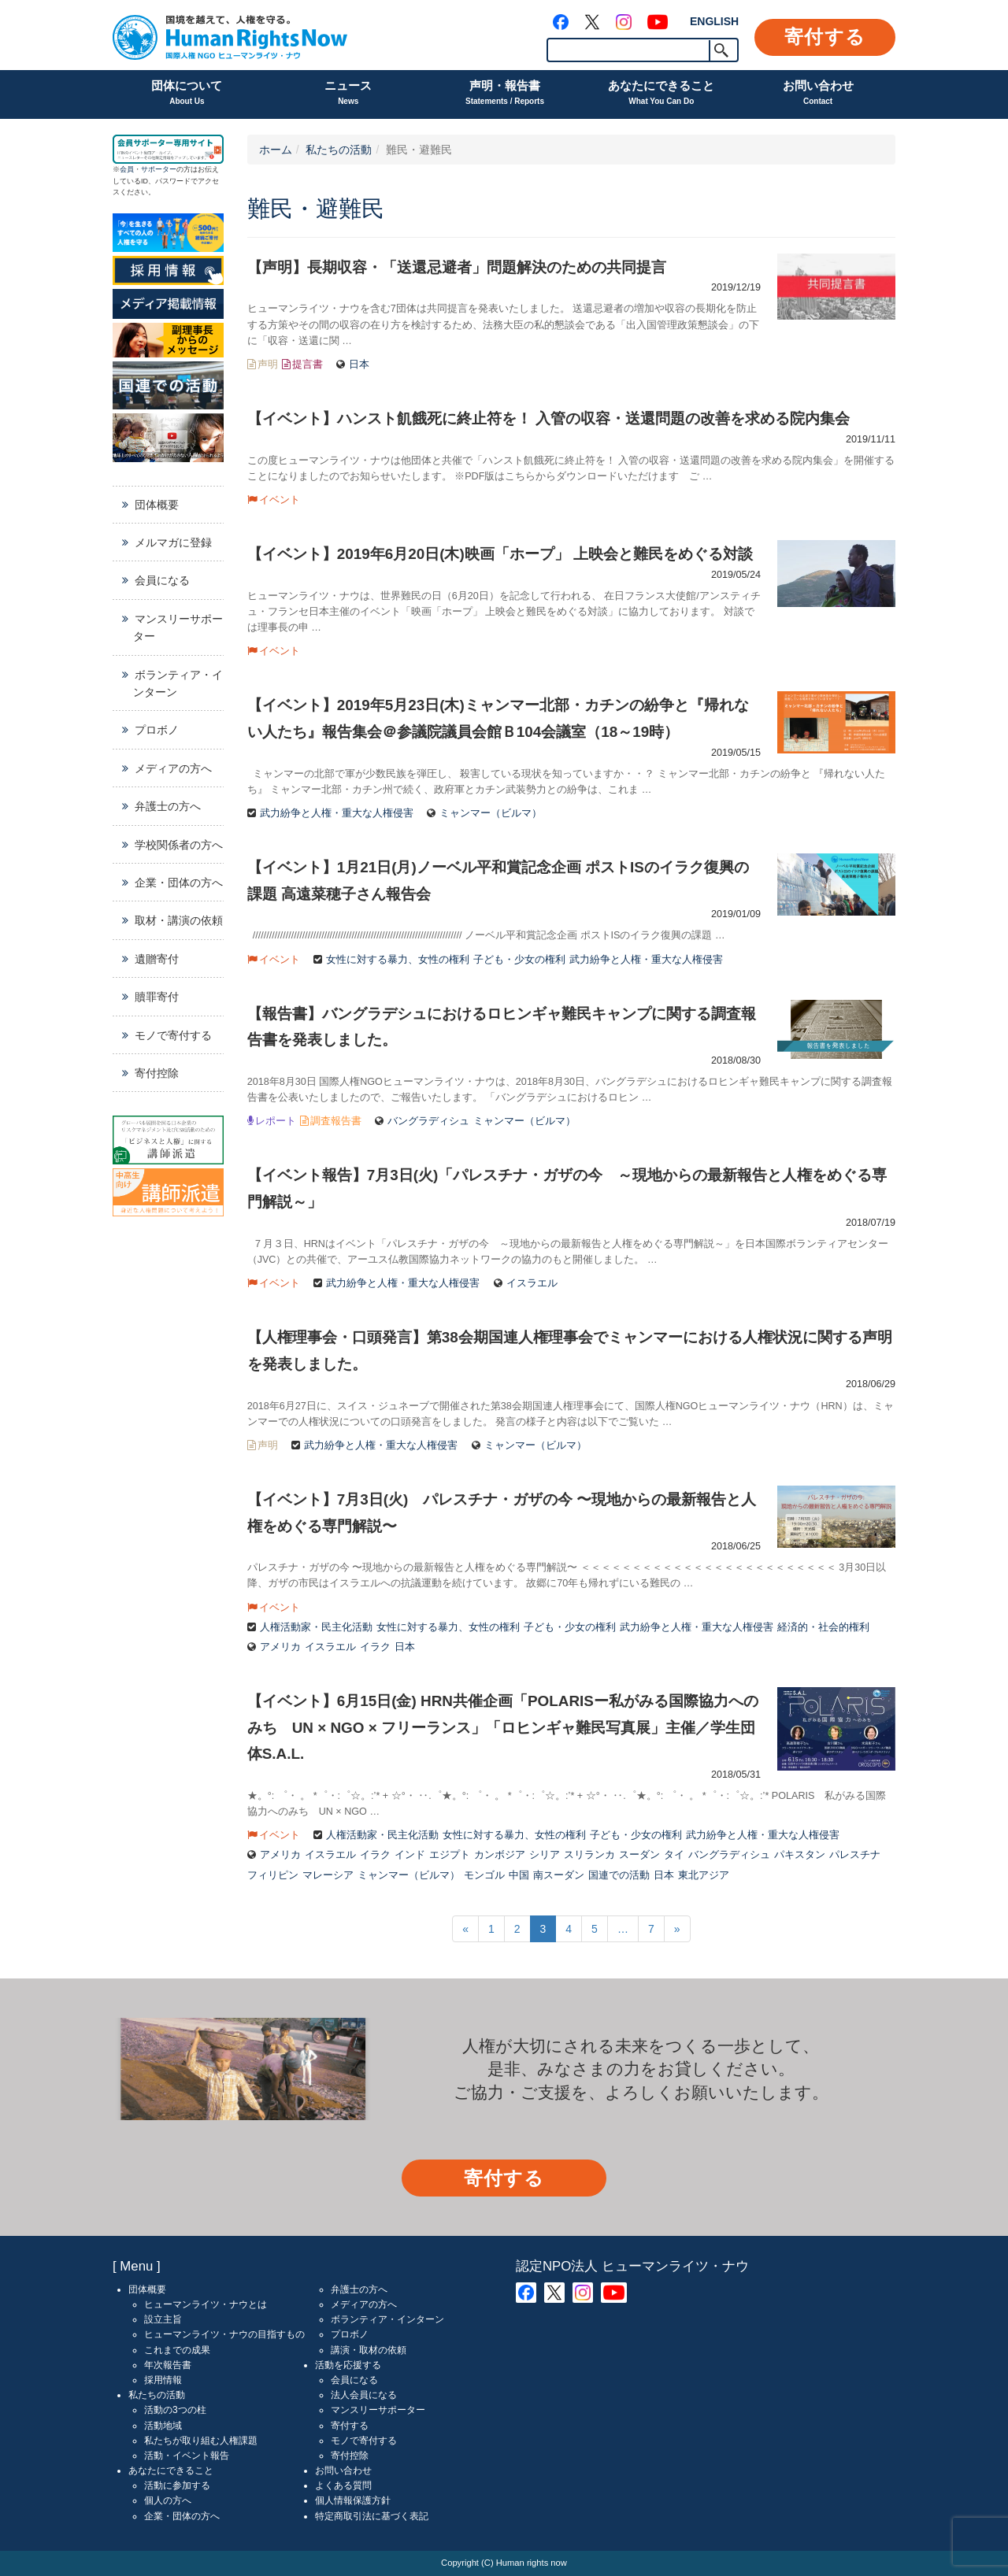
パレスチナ (854, 1854)
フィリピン (272, 1875)
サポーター (158, 169)
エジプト (449, 1854)
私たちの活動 (339, 149)
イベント (279, 499)
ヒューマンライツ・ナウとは (205, 2304)
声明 (268, 364)
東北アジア (703, 1875)
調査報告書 (335, 1121)
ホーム (275, 149)
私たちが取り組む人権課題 (201, 2440)
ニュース (348, 94)
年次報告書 (167, 2365)
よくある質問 (343, 2485)
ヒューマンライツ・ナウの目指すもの (224, 2334)
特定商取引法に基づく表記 (371, 2516)
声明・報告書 (504, 94)
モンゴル (484, 1875)
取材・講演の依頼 (179, 920)
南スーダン (558, 1875)
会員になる (162, 580)
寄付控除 (157, 1073)
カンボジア (499, 1854)
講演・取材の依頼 (368, 2350)
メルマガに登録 (173, 542)
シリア (544, 1854)
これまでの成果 (177, 2350)
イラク (375, 1647)
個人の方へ (167, 2500)
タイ (674, 1854)
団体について (186, 94)
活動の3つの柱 (175, 2409)
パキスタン (799, 1854)
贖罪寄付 (157, 996)
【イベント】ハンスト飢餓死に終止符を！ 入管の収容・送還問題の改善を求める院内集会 (548, 418)
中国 (519, 1875)
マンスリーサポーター (178, 627)
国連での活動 (619, 1875)
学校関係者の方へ (179, 844)
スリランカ (589, 1854)
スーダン (639, 1854)
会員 (127, 169)
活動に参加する (177, 2485)
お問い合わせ (818, 94)
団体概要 (157, 504)
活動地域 (163, 2425)
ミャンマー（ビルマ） (490, 813)
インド (410, 1854)
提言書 (307, 364)
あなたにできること (661, 94)
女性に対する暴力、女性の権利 (397, 959)
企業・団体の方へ (179, 882)
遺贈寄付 (157, 959)
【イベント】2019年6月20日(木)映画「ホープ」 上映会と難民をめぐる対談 (500, 554)
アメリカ (280, 1647)
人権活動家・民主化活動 (316, 1627)
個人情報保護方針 (353, 2500)
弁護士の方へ (168, 806)
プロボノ (157, 730)
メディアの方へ (173, 768)
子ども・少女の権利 (519, 959)
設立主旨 (163, 2319)
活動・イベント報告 (186, 2455)
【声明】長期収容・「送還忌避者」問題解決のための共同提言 (456, 267)
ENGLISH (714, 21)
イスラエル (532, 1283)
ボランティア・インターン (178, 683)
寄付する (824, 36)
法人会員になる (364, 2394)
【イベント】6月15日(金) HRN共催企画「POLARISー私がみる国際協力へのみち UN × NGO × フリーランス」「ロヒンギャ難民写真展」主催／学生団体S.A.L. (502, 1727)
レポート (275, 1121)
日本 (359, 364)
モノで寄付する (173, 1035)
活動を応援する (348, 2365)
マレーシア (328, 1875)
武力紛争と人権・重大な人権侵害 (336, 813)
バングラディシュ (428, 1121)
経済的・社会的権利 (823, 1627)
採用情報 (163, 2379)
